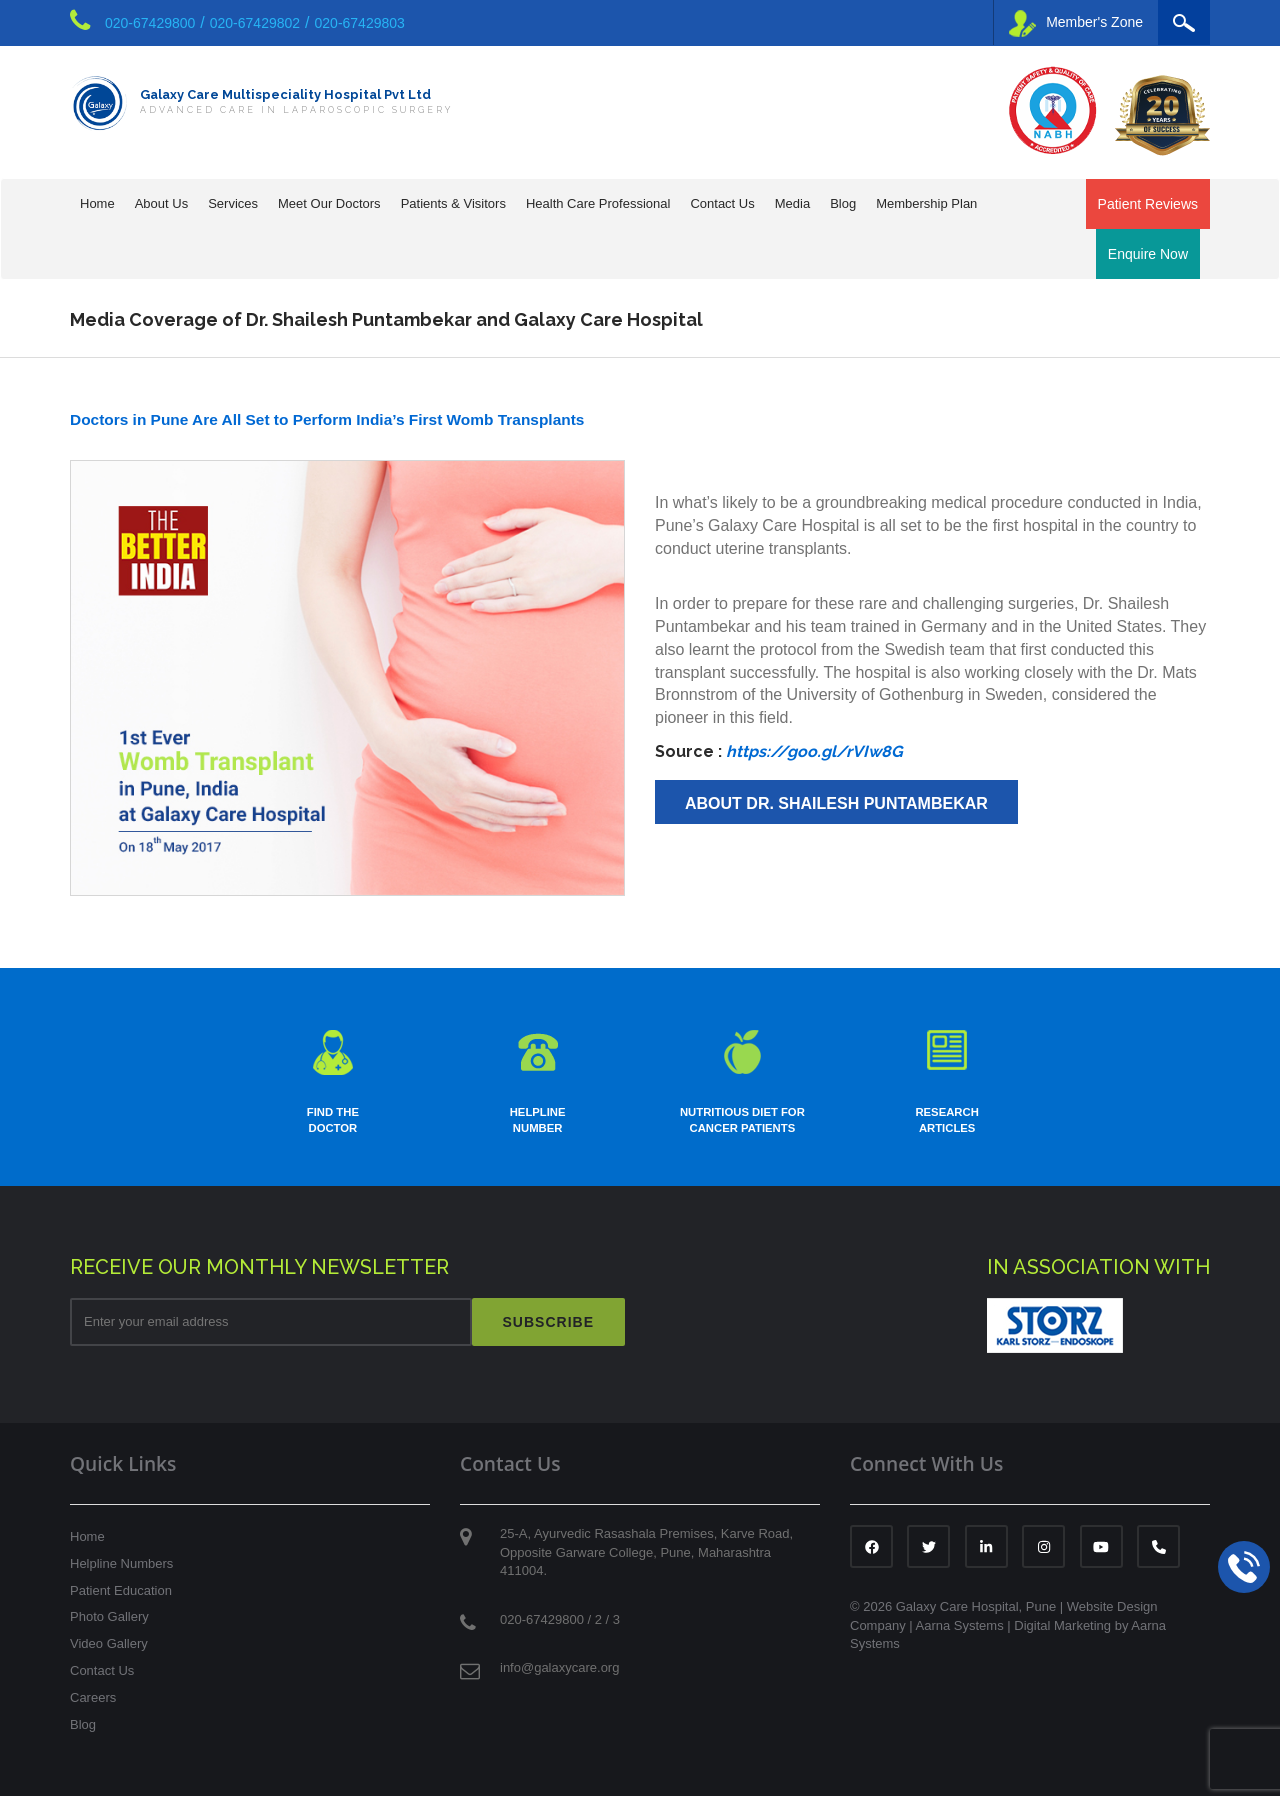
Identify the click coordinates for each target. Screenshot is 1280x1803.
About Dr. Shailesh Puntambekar (836, 803)
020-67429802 (255, 23)
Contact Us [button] (722, 203)
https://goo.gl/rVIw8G (814, 751)
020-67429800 (150, 23)
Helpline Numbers (121, 1570)
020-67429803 (360, 23)
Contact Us (102, 1678)
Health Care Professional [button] (598, 203)
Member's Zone (1076, 23)
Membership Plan (926, 203)
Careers (93, 1705)
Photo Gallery (109, 1624)
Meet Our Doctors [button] (329, 203)
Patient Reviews (1148, 204)
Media (792, 203)
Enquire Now (1148, 254)
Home (97, 203)
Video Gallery (109, 1651)
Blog (843, 203)
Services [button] (233, 203)
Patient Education (121, 1597)
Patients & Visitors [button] (453, 203)
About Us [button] (161, 203)
